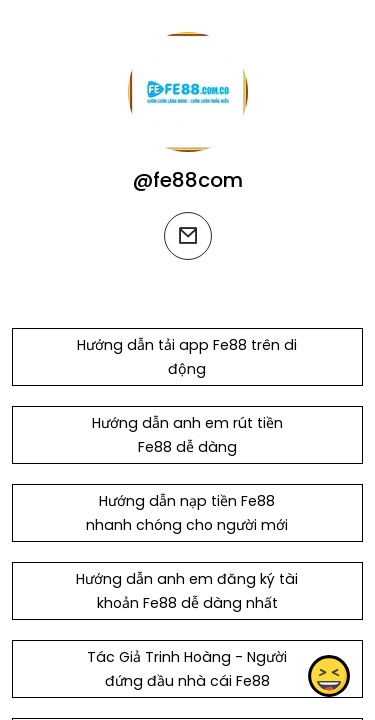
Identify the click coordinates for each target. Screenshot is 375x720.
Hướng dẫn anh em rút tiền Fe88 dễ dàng (187, 435)
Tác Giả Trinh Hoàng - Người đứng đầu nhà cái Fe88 (187, 669)
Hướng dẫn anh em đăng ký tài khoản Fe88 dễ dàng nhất (187, 591)
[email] (188, 236)
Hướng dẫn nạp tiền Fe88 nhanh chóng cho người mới (187, 513)
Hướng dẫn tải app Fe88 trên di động (187, 357)
